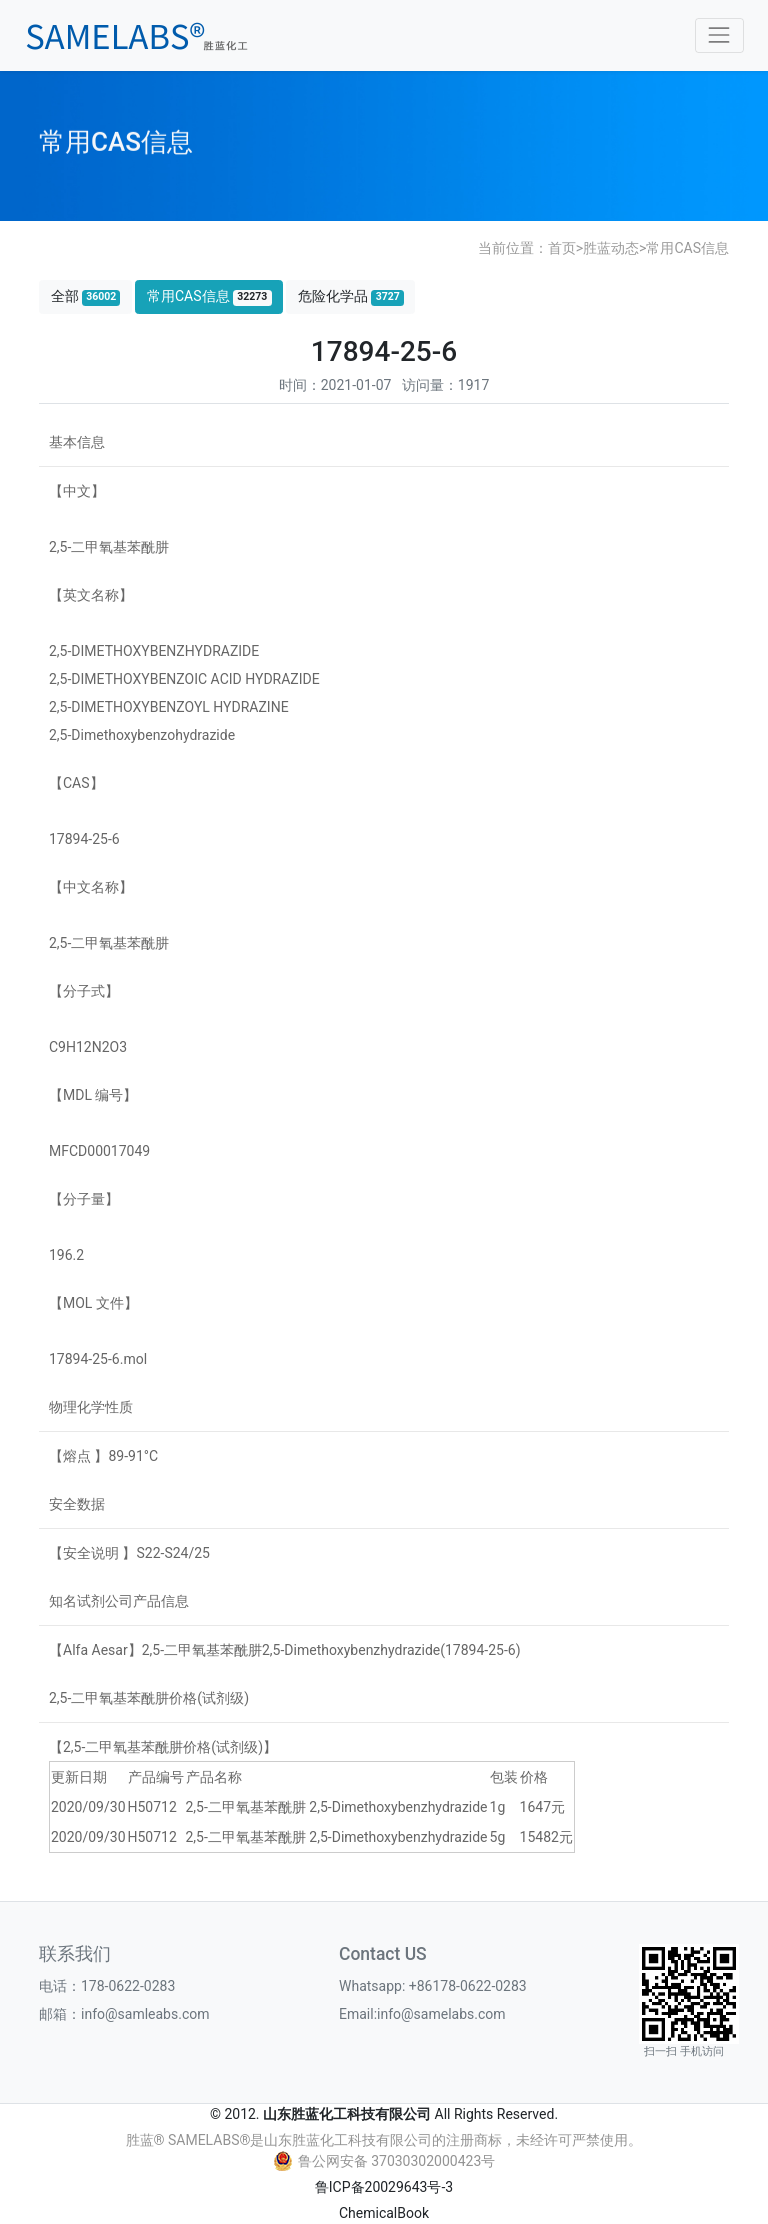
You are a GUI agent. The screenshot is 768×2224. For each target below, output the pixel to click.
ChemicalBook (384, 2213)
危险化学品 (351, 296)
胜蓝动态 (611, 248)
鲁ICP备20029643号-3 (384, 2187)
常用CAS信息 (687, 248)
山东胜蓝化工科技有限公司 (347, 2114)
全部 (86, 296)
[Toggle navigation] (719, 35)
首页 (562, 248)
